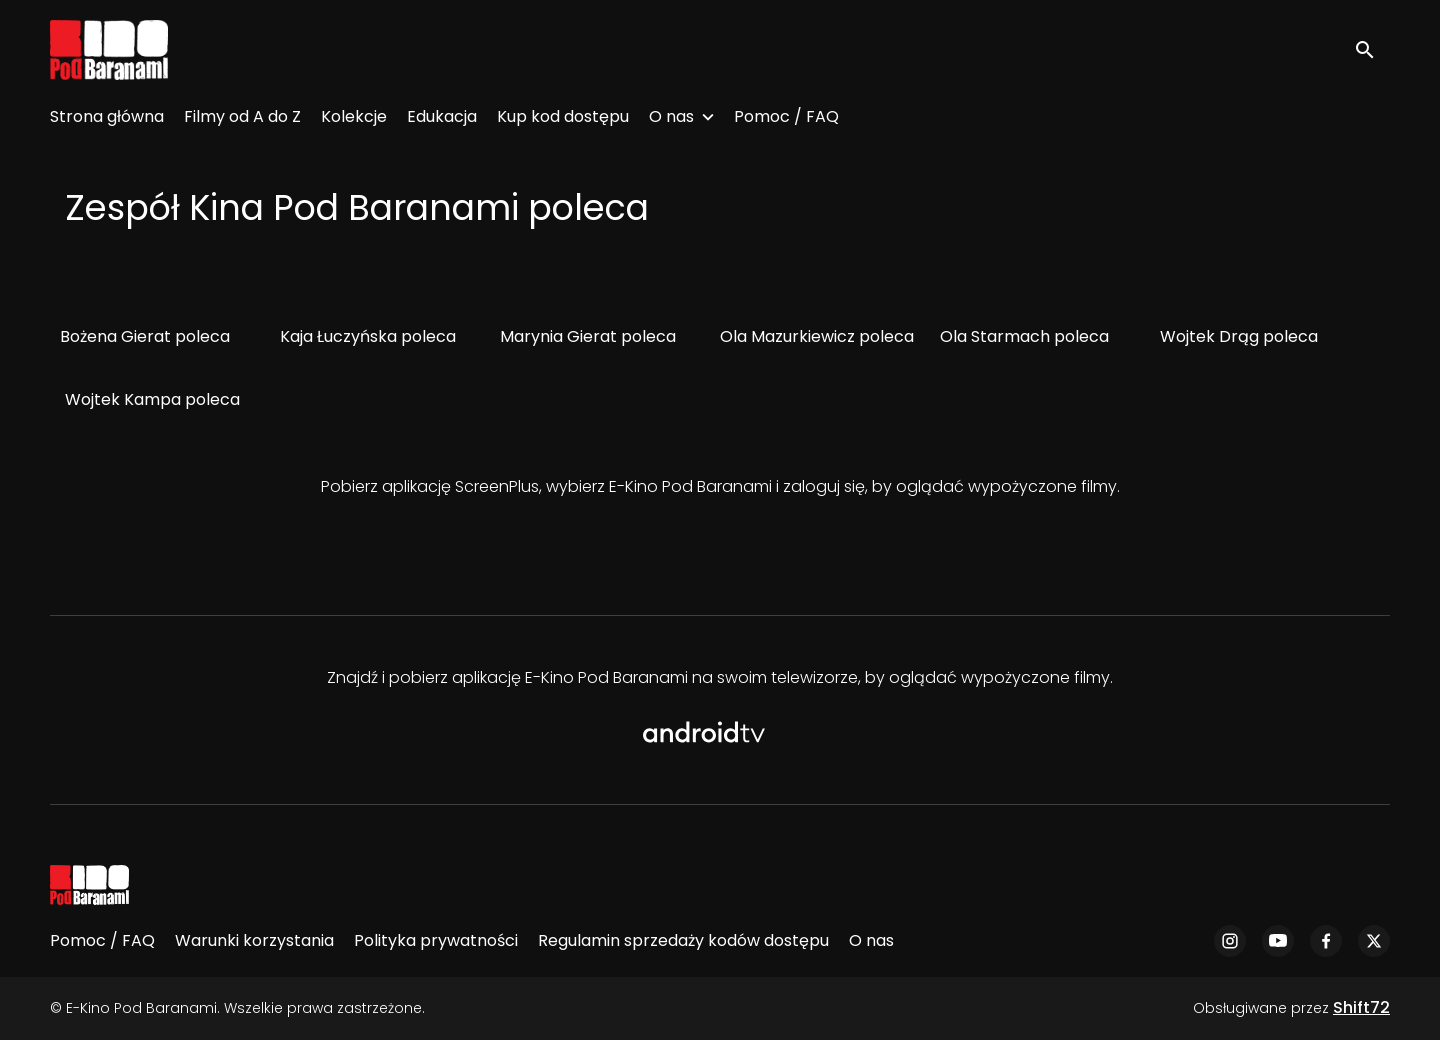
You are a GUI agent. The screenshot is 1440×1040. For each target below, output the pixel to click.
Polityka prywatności (436, 940)
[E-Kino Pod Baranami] (89, 885)
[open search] (1372, 49)
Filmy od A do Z (242, 116)
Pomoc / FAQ (786, 116)
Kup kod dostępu (563, 116)
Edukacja (442, 116)
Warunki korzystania (254, 940)
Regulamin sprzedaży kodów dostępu (683, 940)
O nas (671, 116)
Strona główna (107, 116)
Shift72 (1361, 1007)
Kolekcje (354, 116)
